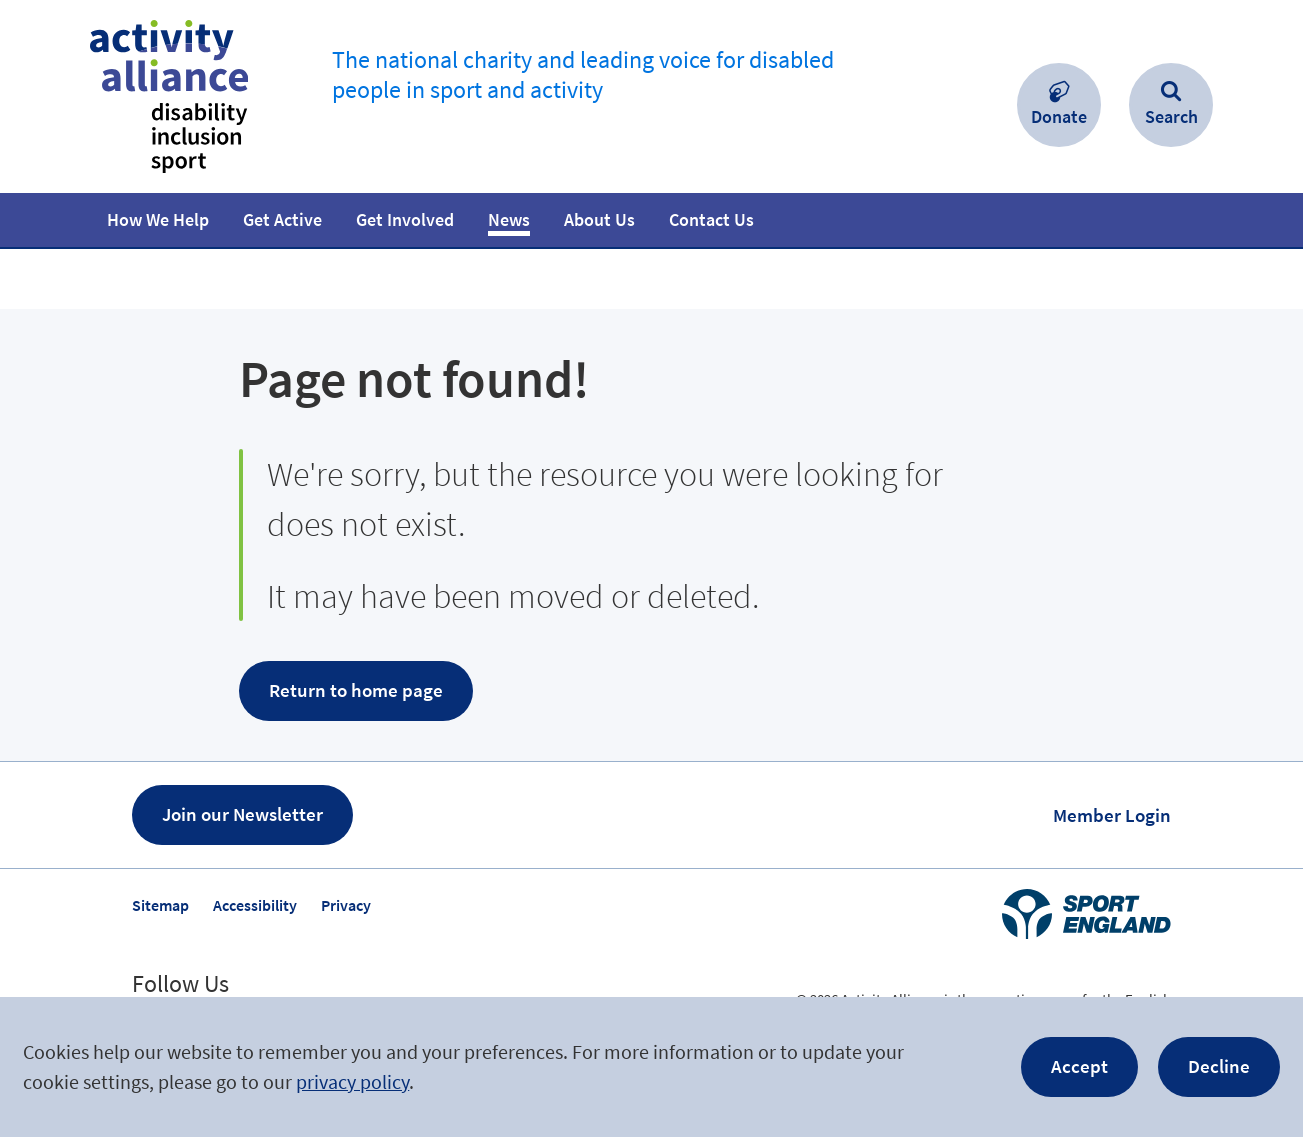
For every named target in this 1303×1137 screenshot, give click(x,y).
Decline (1219, 1066)
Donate (1059, 116)
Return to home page (356, 690)
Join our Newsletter (242, 814)
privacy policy (352, 1081)
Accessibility (255, 905)
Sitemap (160, 905)
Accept (1079, 1066)
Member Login (1112, 815)
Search (1171, 116)
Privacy (346, 905)
